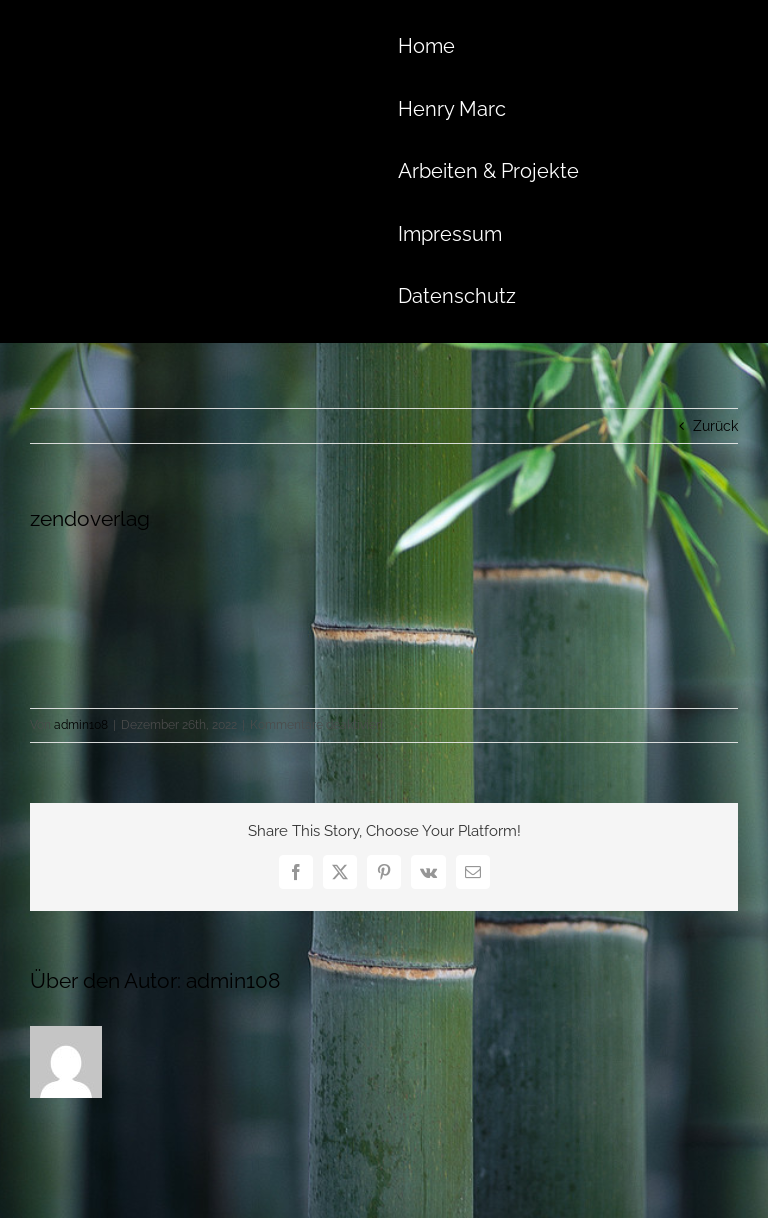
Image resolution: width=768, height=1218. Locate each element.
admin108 (81, 725)
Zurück (715, 426)
